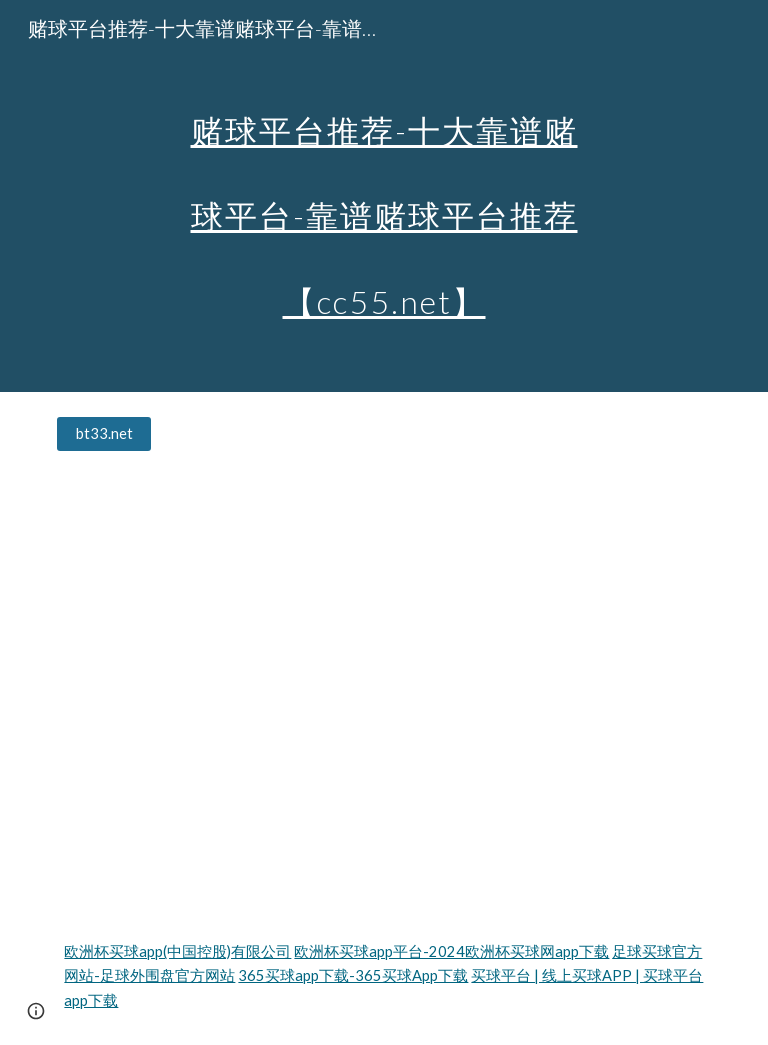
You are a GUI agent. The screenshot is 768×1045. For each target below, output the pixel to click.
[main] (383, 196)
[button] (36, 1011)
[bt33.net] (103, 434)
